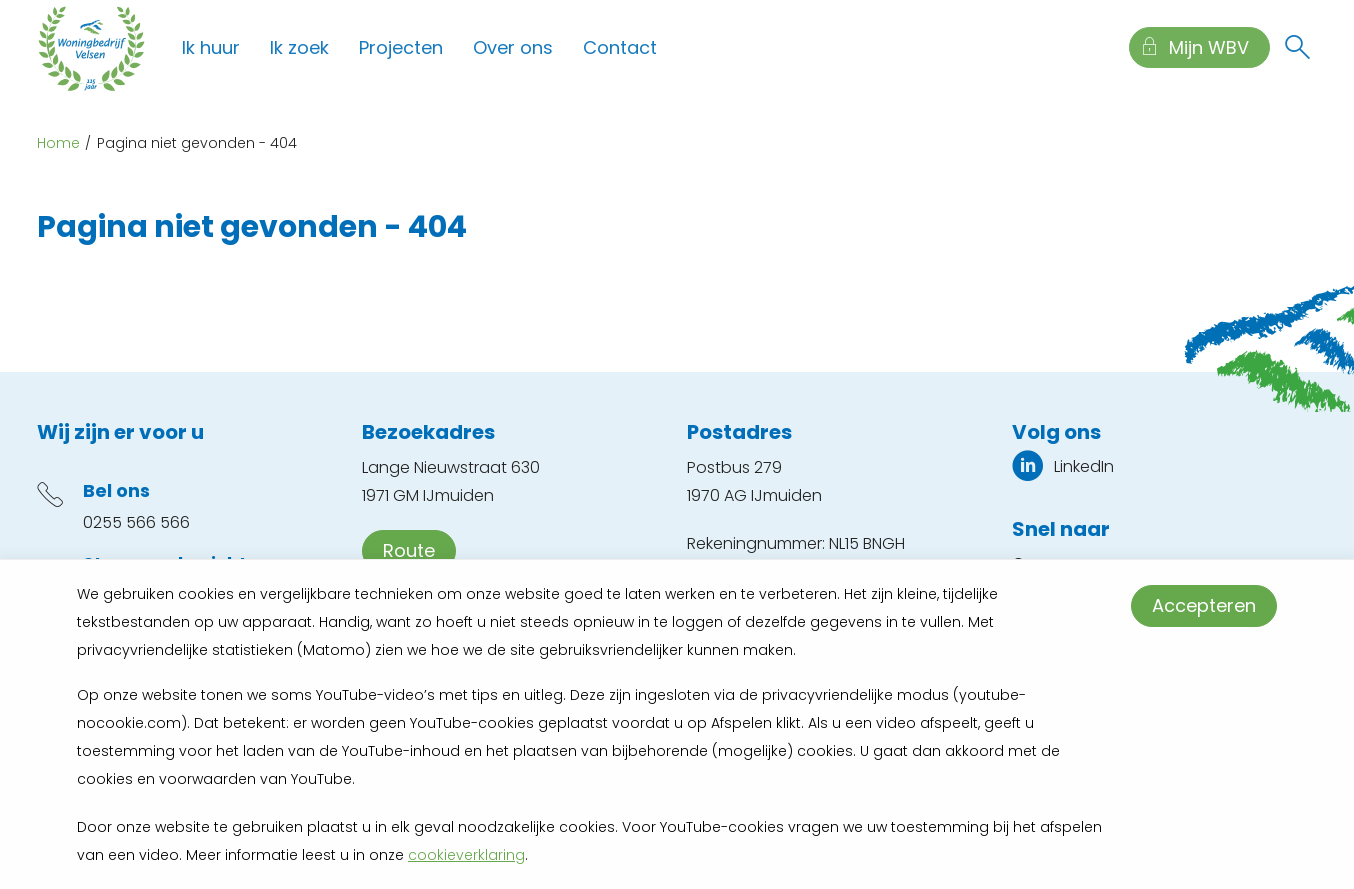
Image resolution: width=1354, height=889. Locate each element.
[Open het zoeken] (1297, 48)
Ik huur (211, 47)
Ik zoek (299, 47)
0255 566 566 (136, 522)
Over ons (513, 47)
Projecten (401, 47)
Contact (620, 47)
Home (58, 143)
